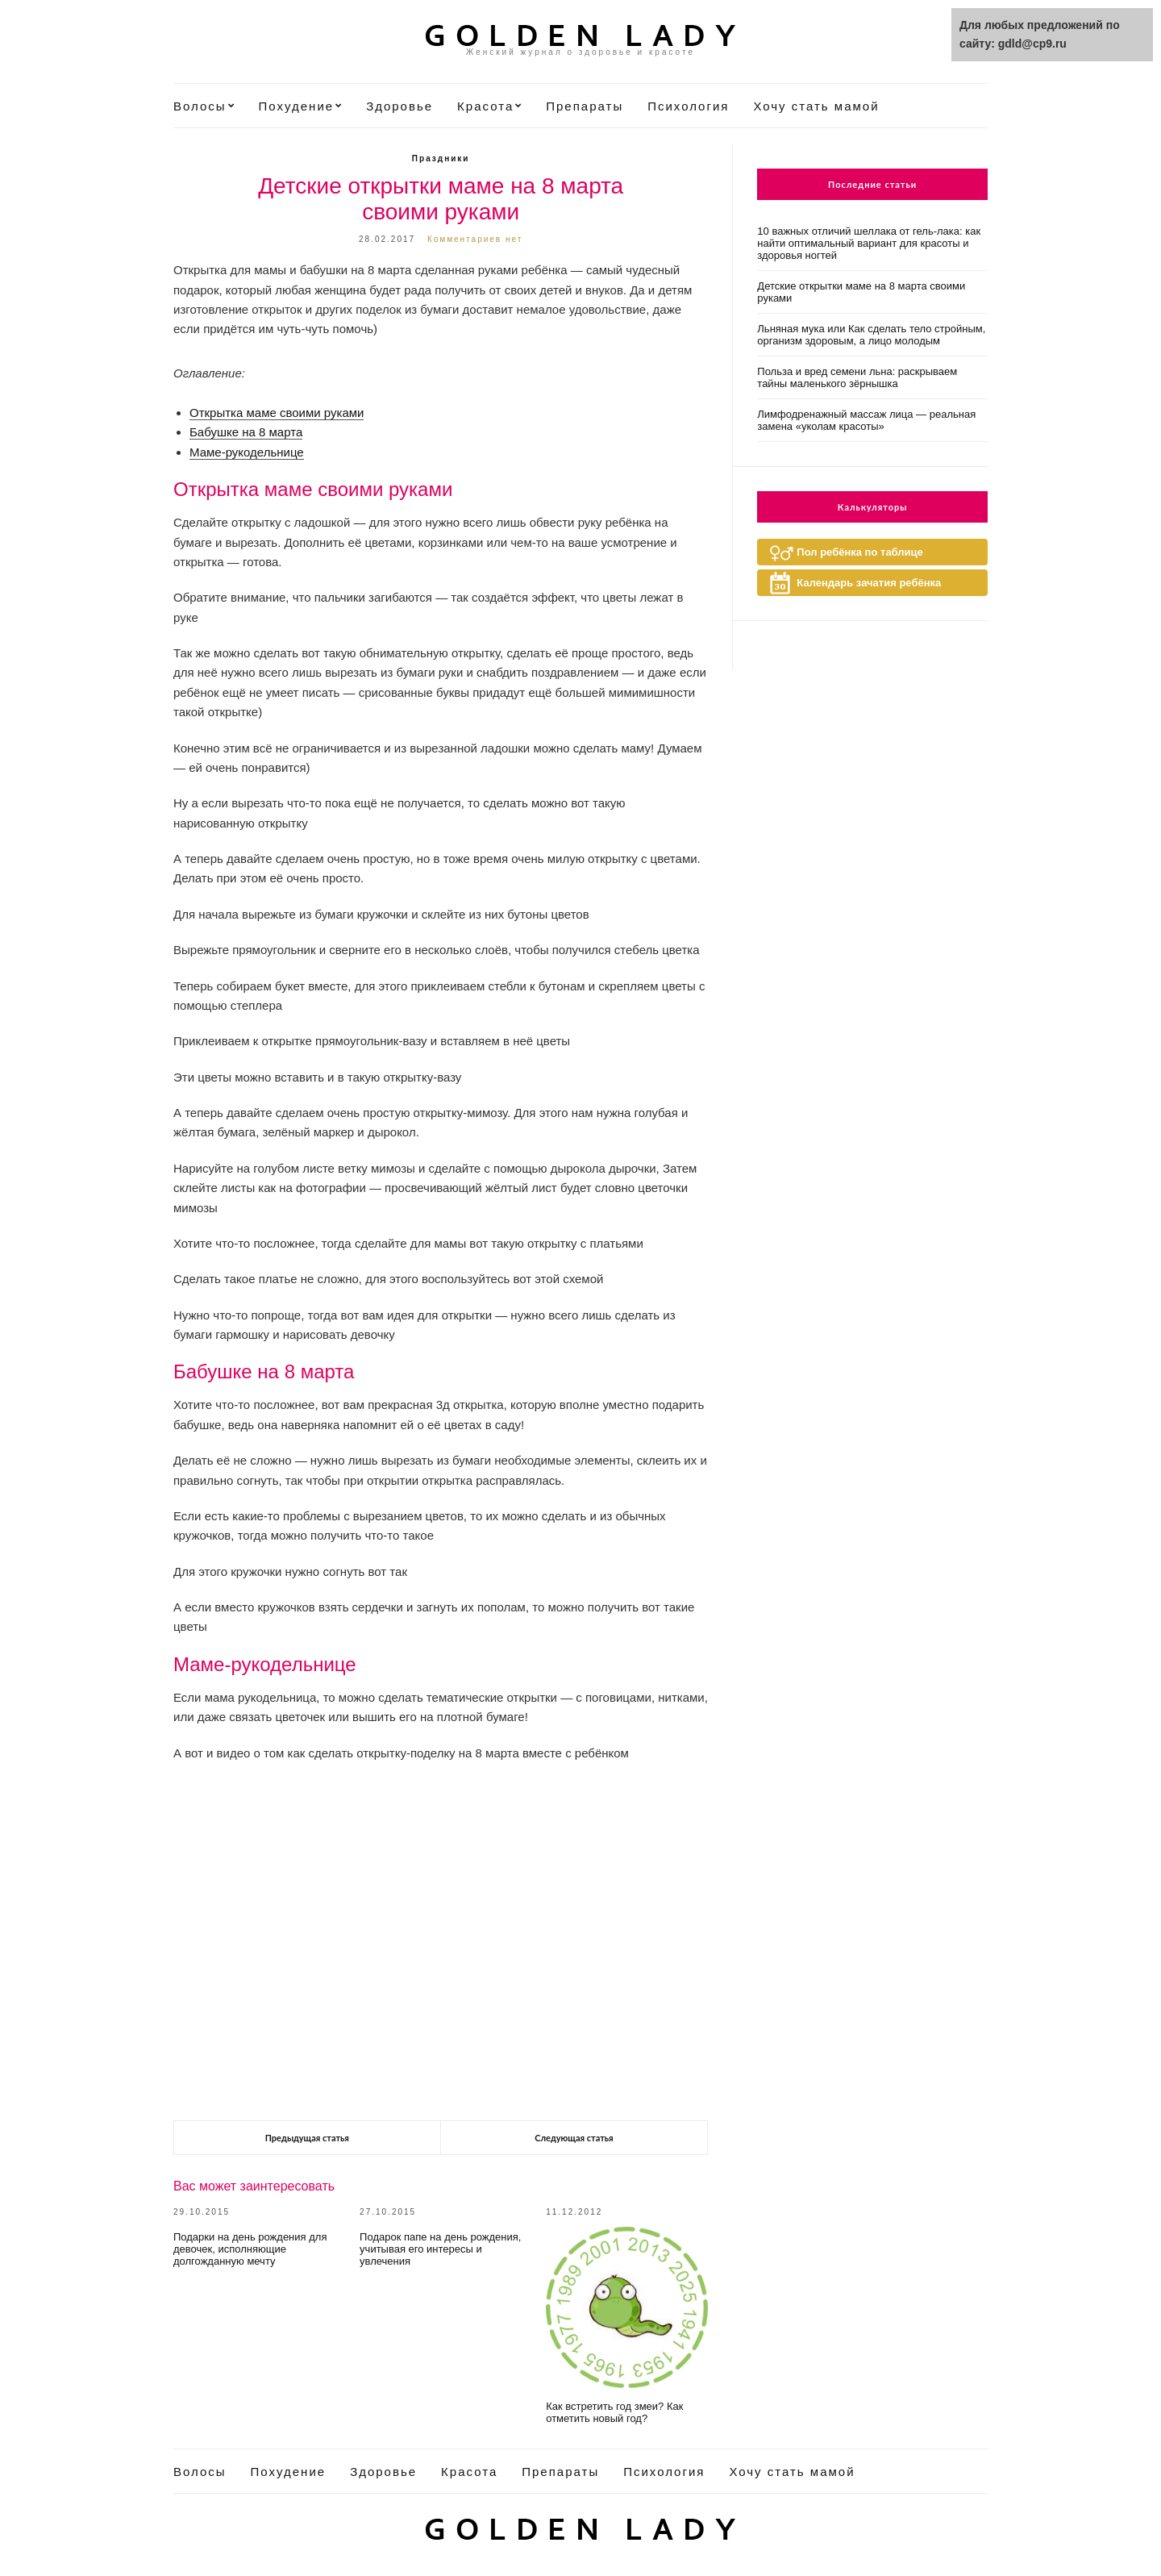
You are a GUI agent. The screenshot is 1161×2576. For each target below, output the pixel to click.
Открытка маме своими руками (276, 412)
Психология (688, 106)
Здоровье (399, 106)
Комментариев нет (474, 239)
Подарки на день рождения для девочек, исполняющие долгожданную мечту (250, 2249)
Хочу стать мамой (816, 106)
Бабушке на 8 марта (245, 432)
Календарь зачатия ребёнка (869, 583)
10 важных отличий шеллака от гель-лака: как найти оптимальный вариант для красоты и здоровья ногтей (868, 243)
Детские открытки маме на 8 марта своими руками (861, 292)
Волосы (200, 106)
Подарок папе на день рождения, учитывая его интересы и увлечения (440, 2249)
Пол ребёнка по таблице (859, 552)
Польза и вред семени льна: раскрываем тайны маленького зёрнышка (857, 377)
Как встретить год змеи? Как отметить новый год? (614, 2412)
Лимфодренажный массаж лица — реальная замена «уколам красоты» (866, 420)
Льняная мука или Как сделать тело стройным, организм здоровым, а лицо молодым (871, 335)
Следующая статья (574, 2137)
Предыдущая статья (307, 2137)
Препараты (584, 106)
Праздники (441, 158)
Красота (485, 106)
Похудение (297, 106)
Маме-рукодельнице (246, 452)
